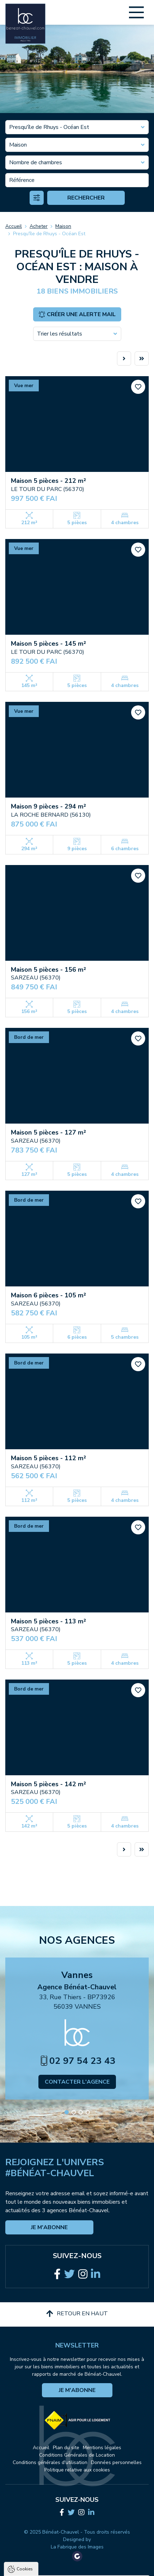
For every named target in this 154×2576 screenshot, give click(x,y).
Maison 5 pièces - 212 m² (48, 480)
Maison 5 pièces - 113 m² (48, 1621)
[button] (66, 2112)
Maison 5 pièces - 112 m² (48, 1458)
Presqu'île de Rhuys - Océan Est (49, 233)
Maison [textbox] (18, 145)
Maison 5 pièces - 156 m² (48, 969)
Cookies (25, 2465)
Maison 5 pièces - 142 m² (48, 1784)
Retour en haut (77, 2313)
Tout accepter (76, 2545)
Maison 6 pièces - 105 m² (48, 1295)
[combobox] (77, 127)
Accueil (13, 226)
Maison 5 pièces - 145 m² (48, 643)
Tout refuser (76, 2559)
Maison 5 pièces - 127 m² (48, 1132)
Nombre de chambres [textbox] (35, 162)
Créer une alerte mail (77, 314)
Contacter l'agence (77, 2082)
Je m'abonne (49, 2227)
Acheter (39, 226)
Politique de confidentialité (41, 2528)
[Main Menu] (136, 12)
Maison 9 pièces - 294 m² (48, 806)
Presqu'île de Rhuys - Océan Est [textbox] (49, 127)
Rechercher (86, 198)
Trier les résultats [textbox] (59, 334)
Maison (63, 226)
